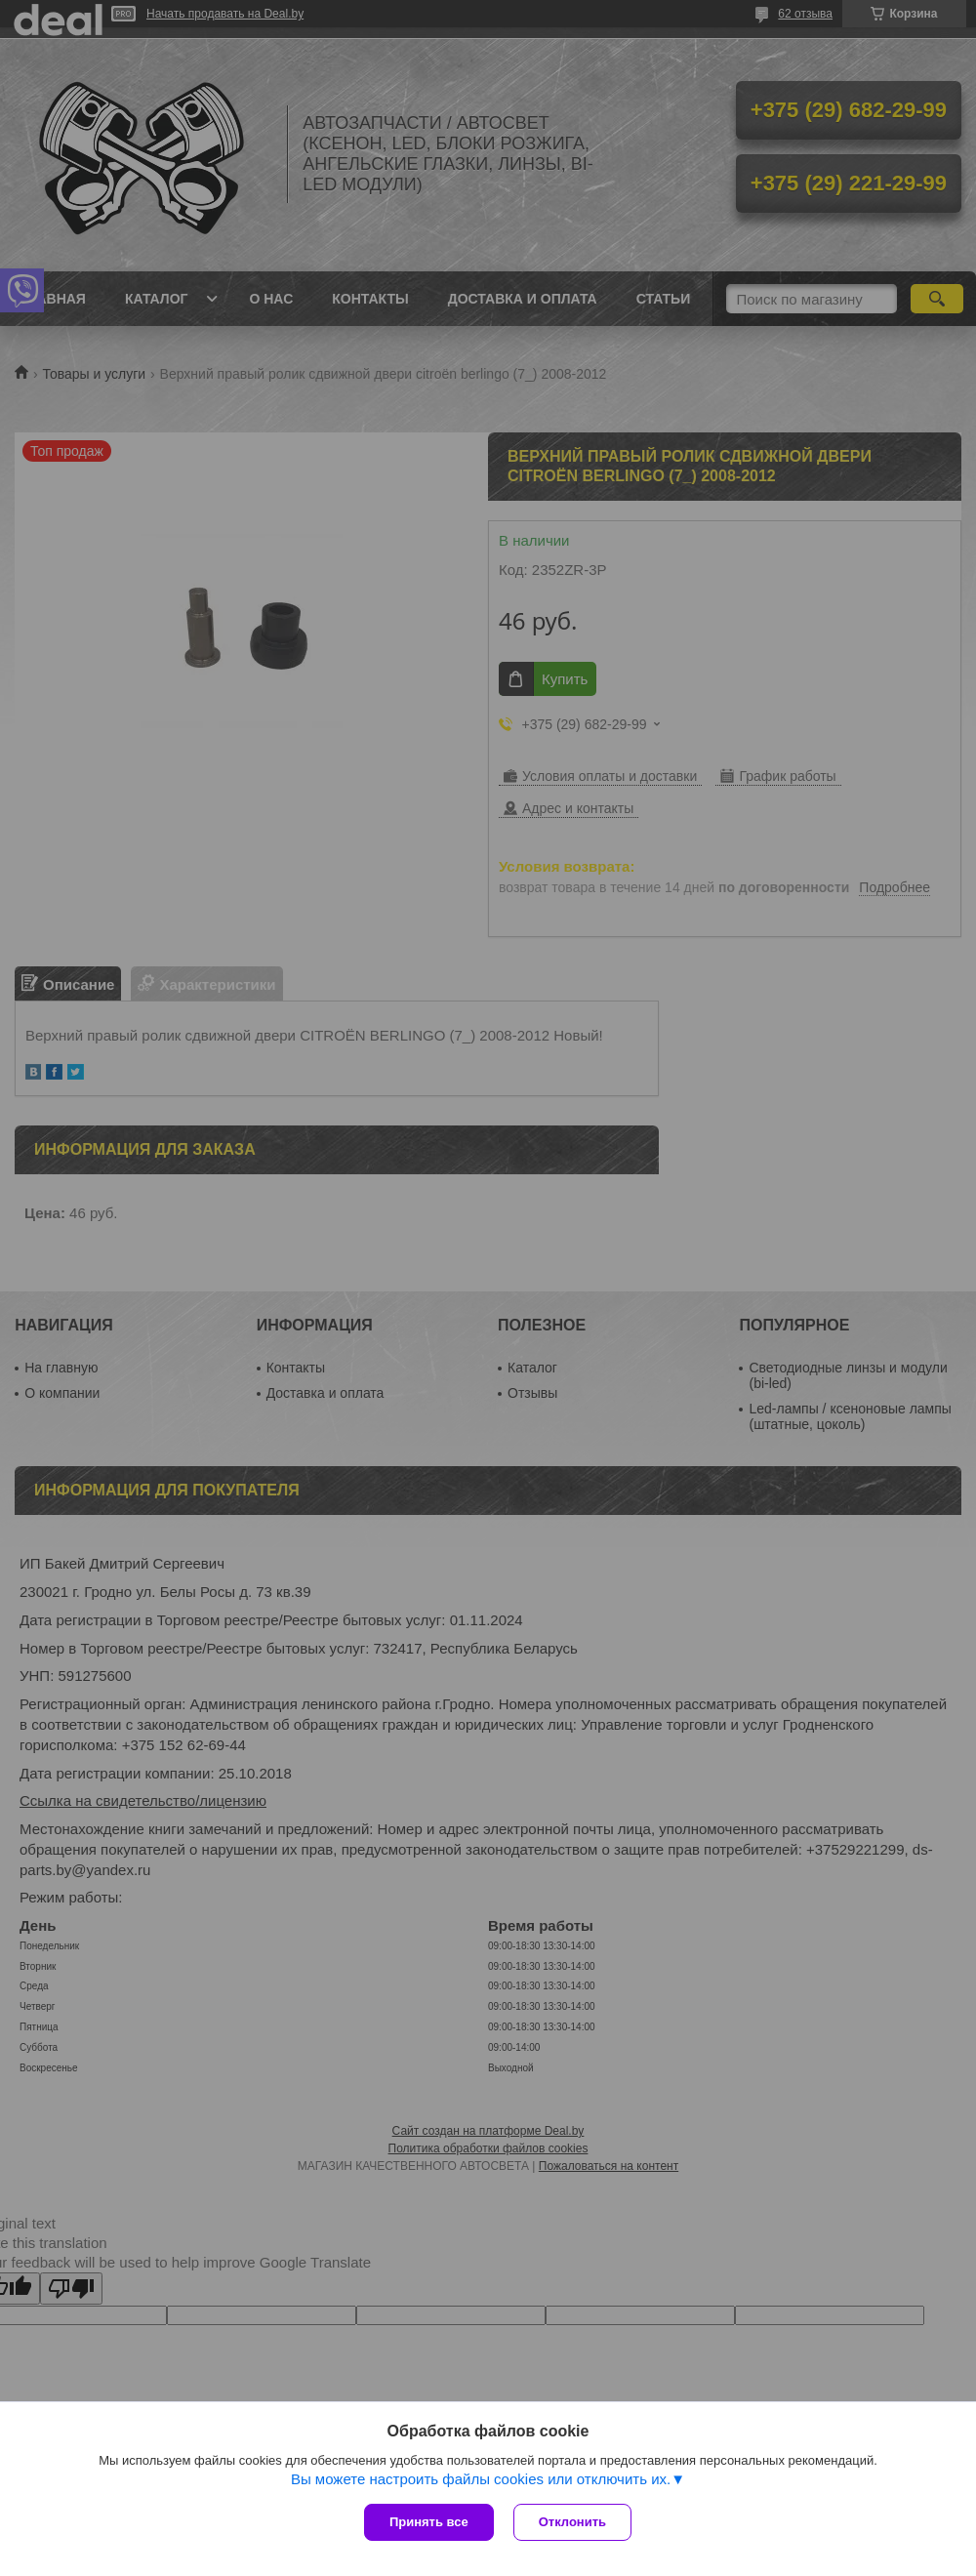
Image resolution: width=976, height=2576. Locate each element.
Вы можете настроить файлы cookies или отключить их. (481, 2479)
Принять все (428, 2522)
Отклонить (572, 2522)
